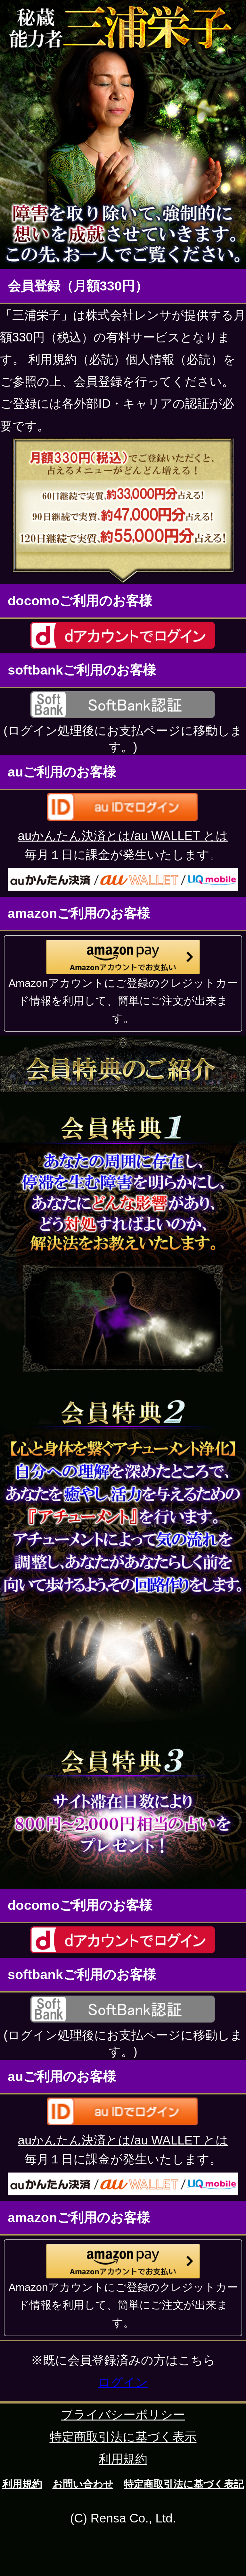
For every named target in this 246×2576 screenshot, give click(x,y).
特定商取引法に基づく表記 (184, 2484)
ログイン (123, 2382)
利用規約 (123, 2459)
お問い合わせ (83, 2484)
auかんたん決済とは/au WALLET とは (123, 836)
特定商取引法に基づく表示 (123, 2437)
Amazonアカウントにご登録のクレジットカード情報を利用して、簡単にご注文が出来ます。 (122, 1000)
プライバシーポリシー (123, 2414)
